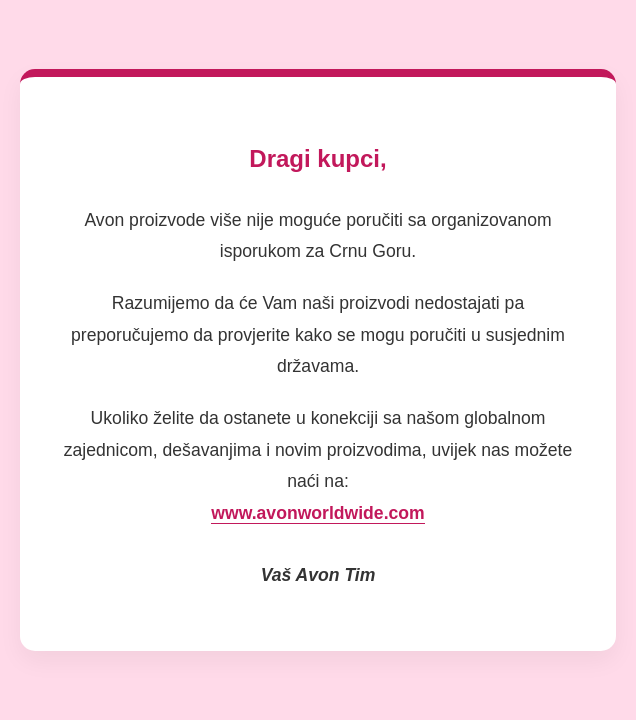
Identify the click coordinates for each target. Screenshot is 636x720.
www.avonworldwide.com (317, 513)
